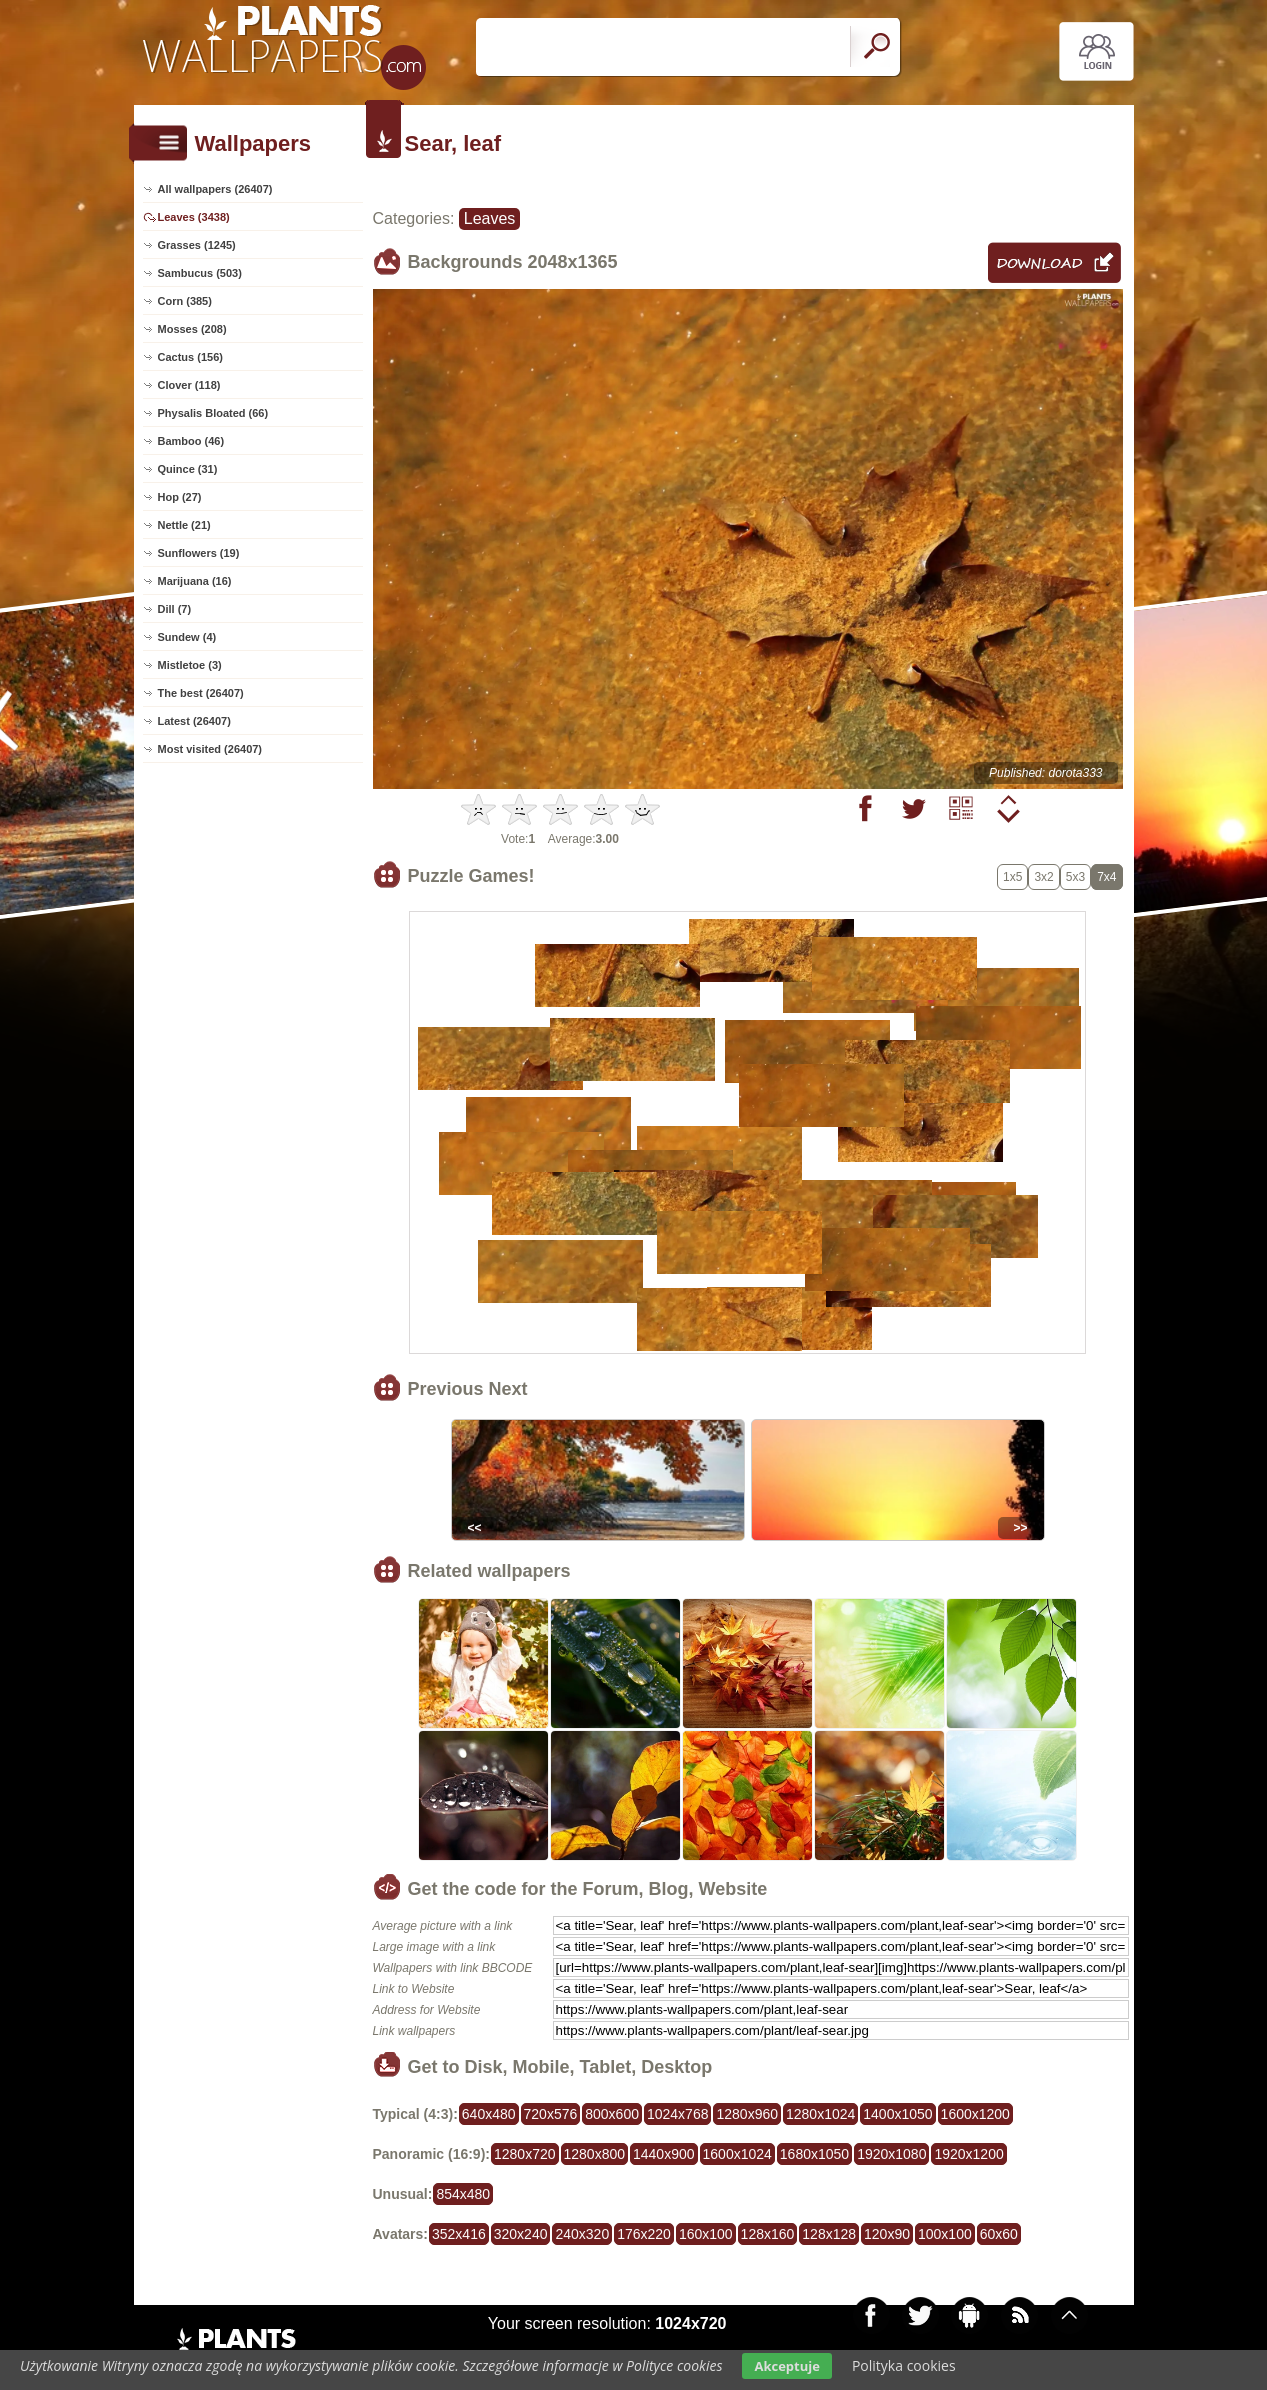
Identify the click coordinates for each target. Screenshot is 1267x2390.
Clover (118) (189, 385)
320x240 (521, 2234)
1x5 (1012, 877)
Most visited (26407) (210, 749)
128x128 (829, 2234)
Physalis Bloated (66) (213, 413)
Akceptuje (786, 2366)
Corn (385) (185, 301)
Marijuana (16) (195, 581)
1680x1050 (814, 2154)
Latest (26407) (194, 721)
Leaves (490, 218)
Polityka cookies (904, 2365)
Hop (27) (180, 497)
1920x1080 (891, 2154)
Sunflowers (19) (199, 553)
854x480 (463, 2194)
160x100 (706, 2234)
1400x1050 (897, 2114)
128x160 (768, 2234)
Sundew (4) (187, 637)
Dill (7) (175, 609)
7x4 (1106, 877)
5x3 (1075, 877)
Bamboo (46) (191, 441)
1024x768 (678, 2114)
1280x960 (747, 2114)
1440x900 (664, 2154)
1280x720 (525, 2154)
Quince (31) (188, 469)
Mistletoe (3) (190, 665)
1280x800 (595, 2154)
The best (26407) (201, 693)
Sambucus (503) (200, 273)
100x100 (945, 2234)
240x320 (582, 2234)
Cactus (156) (190, 357)
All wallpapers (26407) (215, 189)
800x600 (612, 2114)
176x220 (644, 2234)
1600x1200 (975, 2114)
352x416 (459, 2234)
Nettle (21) (184, 525)
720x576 (551, 2114)
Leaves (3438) (194, 217)
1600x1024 (737, 2154)
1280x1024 (820, 2114)
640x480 (489, 2114)
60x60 (999, 2234)
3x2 (1043, 877)
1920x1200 (968, 2154)
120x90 (887, 2234)
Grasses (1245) (197, 245)
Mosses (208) (192, 329)
